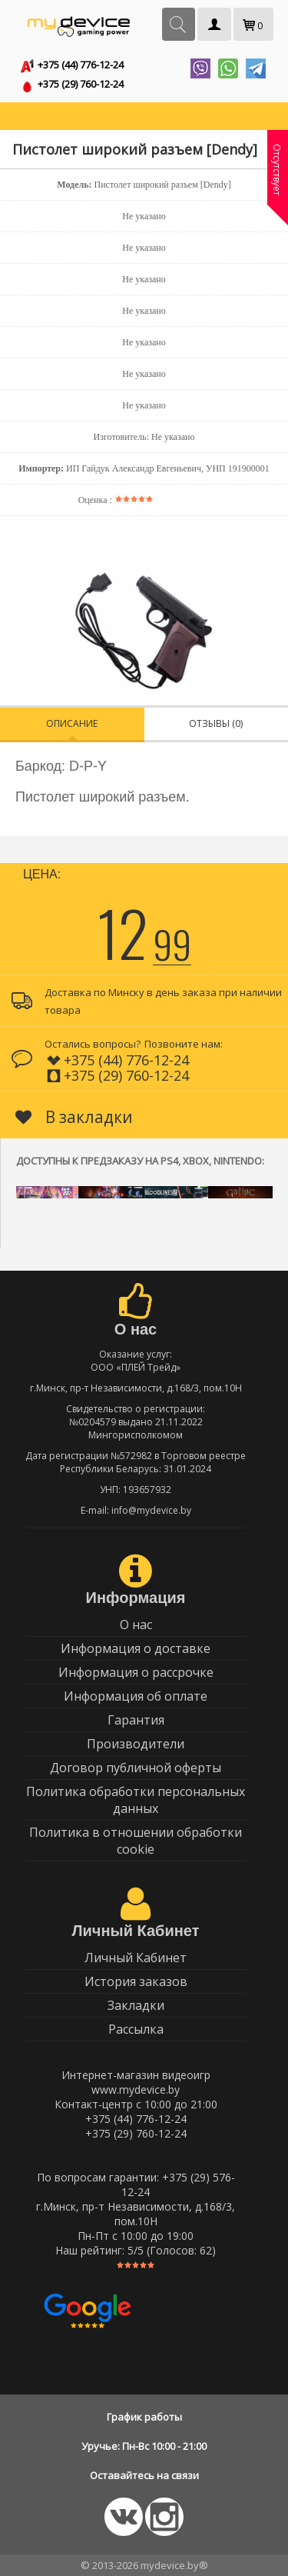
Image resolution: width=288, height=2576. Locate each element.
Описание (72, 723)
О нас (136, 1624)
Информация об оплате (135, 1696)
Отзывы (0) (216, 723)
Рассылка (136, 2029)
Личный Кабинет (135, 1957)
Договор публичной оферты (135, 1767)
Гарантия (136, 1719)
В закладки (74, 1117)
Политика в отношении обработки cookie (135, 1841)
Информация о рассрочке (136, 1672)
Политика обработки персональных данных (135, 1800)
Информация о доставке (135, 1648)
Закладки (136, 2005)
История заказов (135, 1981)
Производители (135, 1743)
